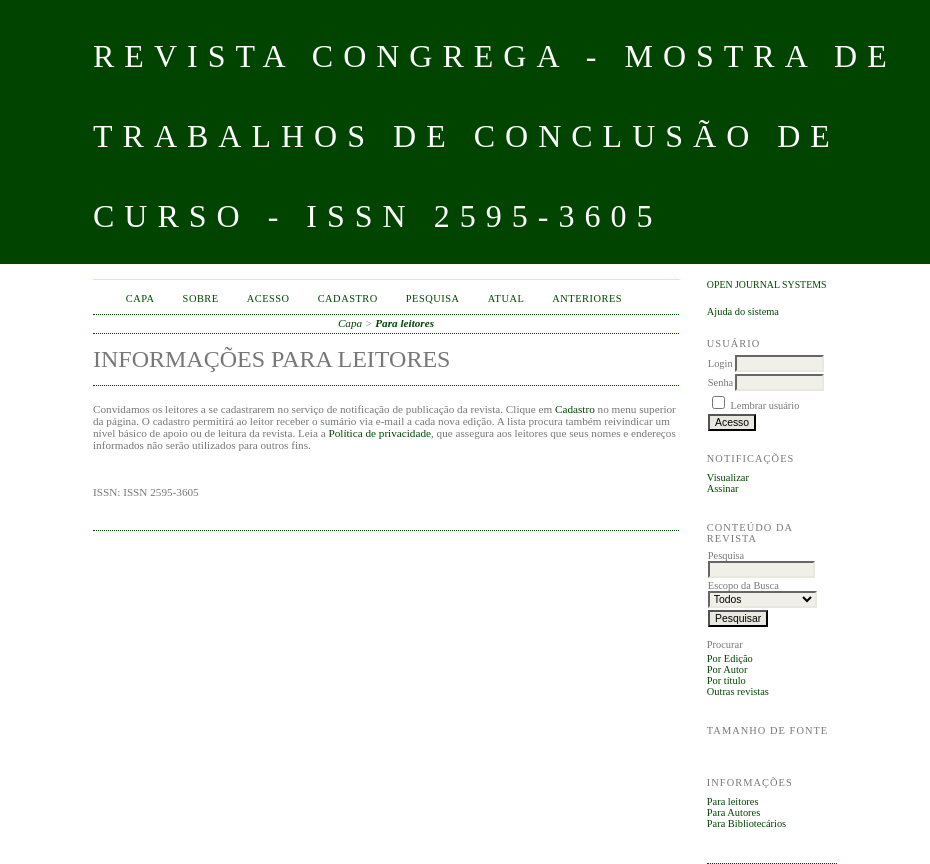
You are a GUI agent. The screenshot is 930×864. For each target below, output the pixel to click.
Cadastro (348, 298)
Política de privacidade (379, 433)
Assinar (723, 488)
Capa (140, 298)
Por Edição (730, 658)
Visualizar (728, 477)
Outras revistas (738, 691)
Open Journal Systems (767, 284)
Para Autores (733, 812)
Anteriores (587, 298)
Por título (726, 680)
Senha (720, 382)
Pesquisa (433, 298)
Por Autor (727, 669)
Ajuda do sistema (743, 311)
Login (720, 363)
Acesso (268, 298)
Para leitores (733, 801)
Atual (506, 298)
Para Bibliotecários (746, 823)
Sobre (201, 298)
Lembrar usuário (764, 405)
